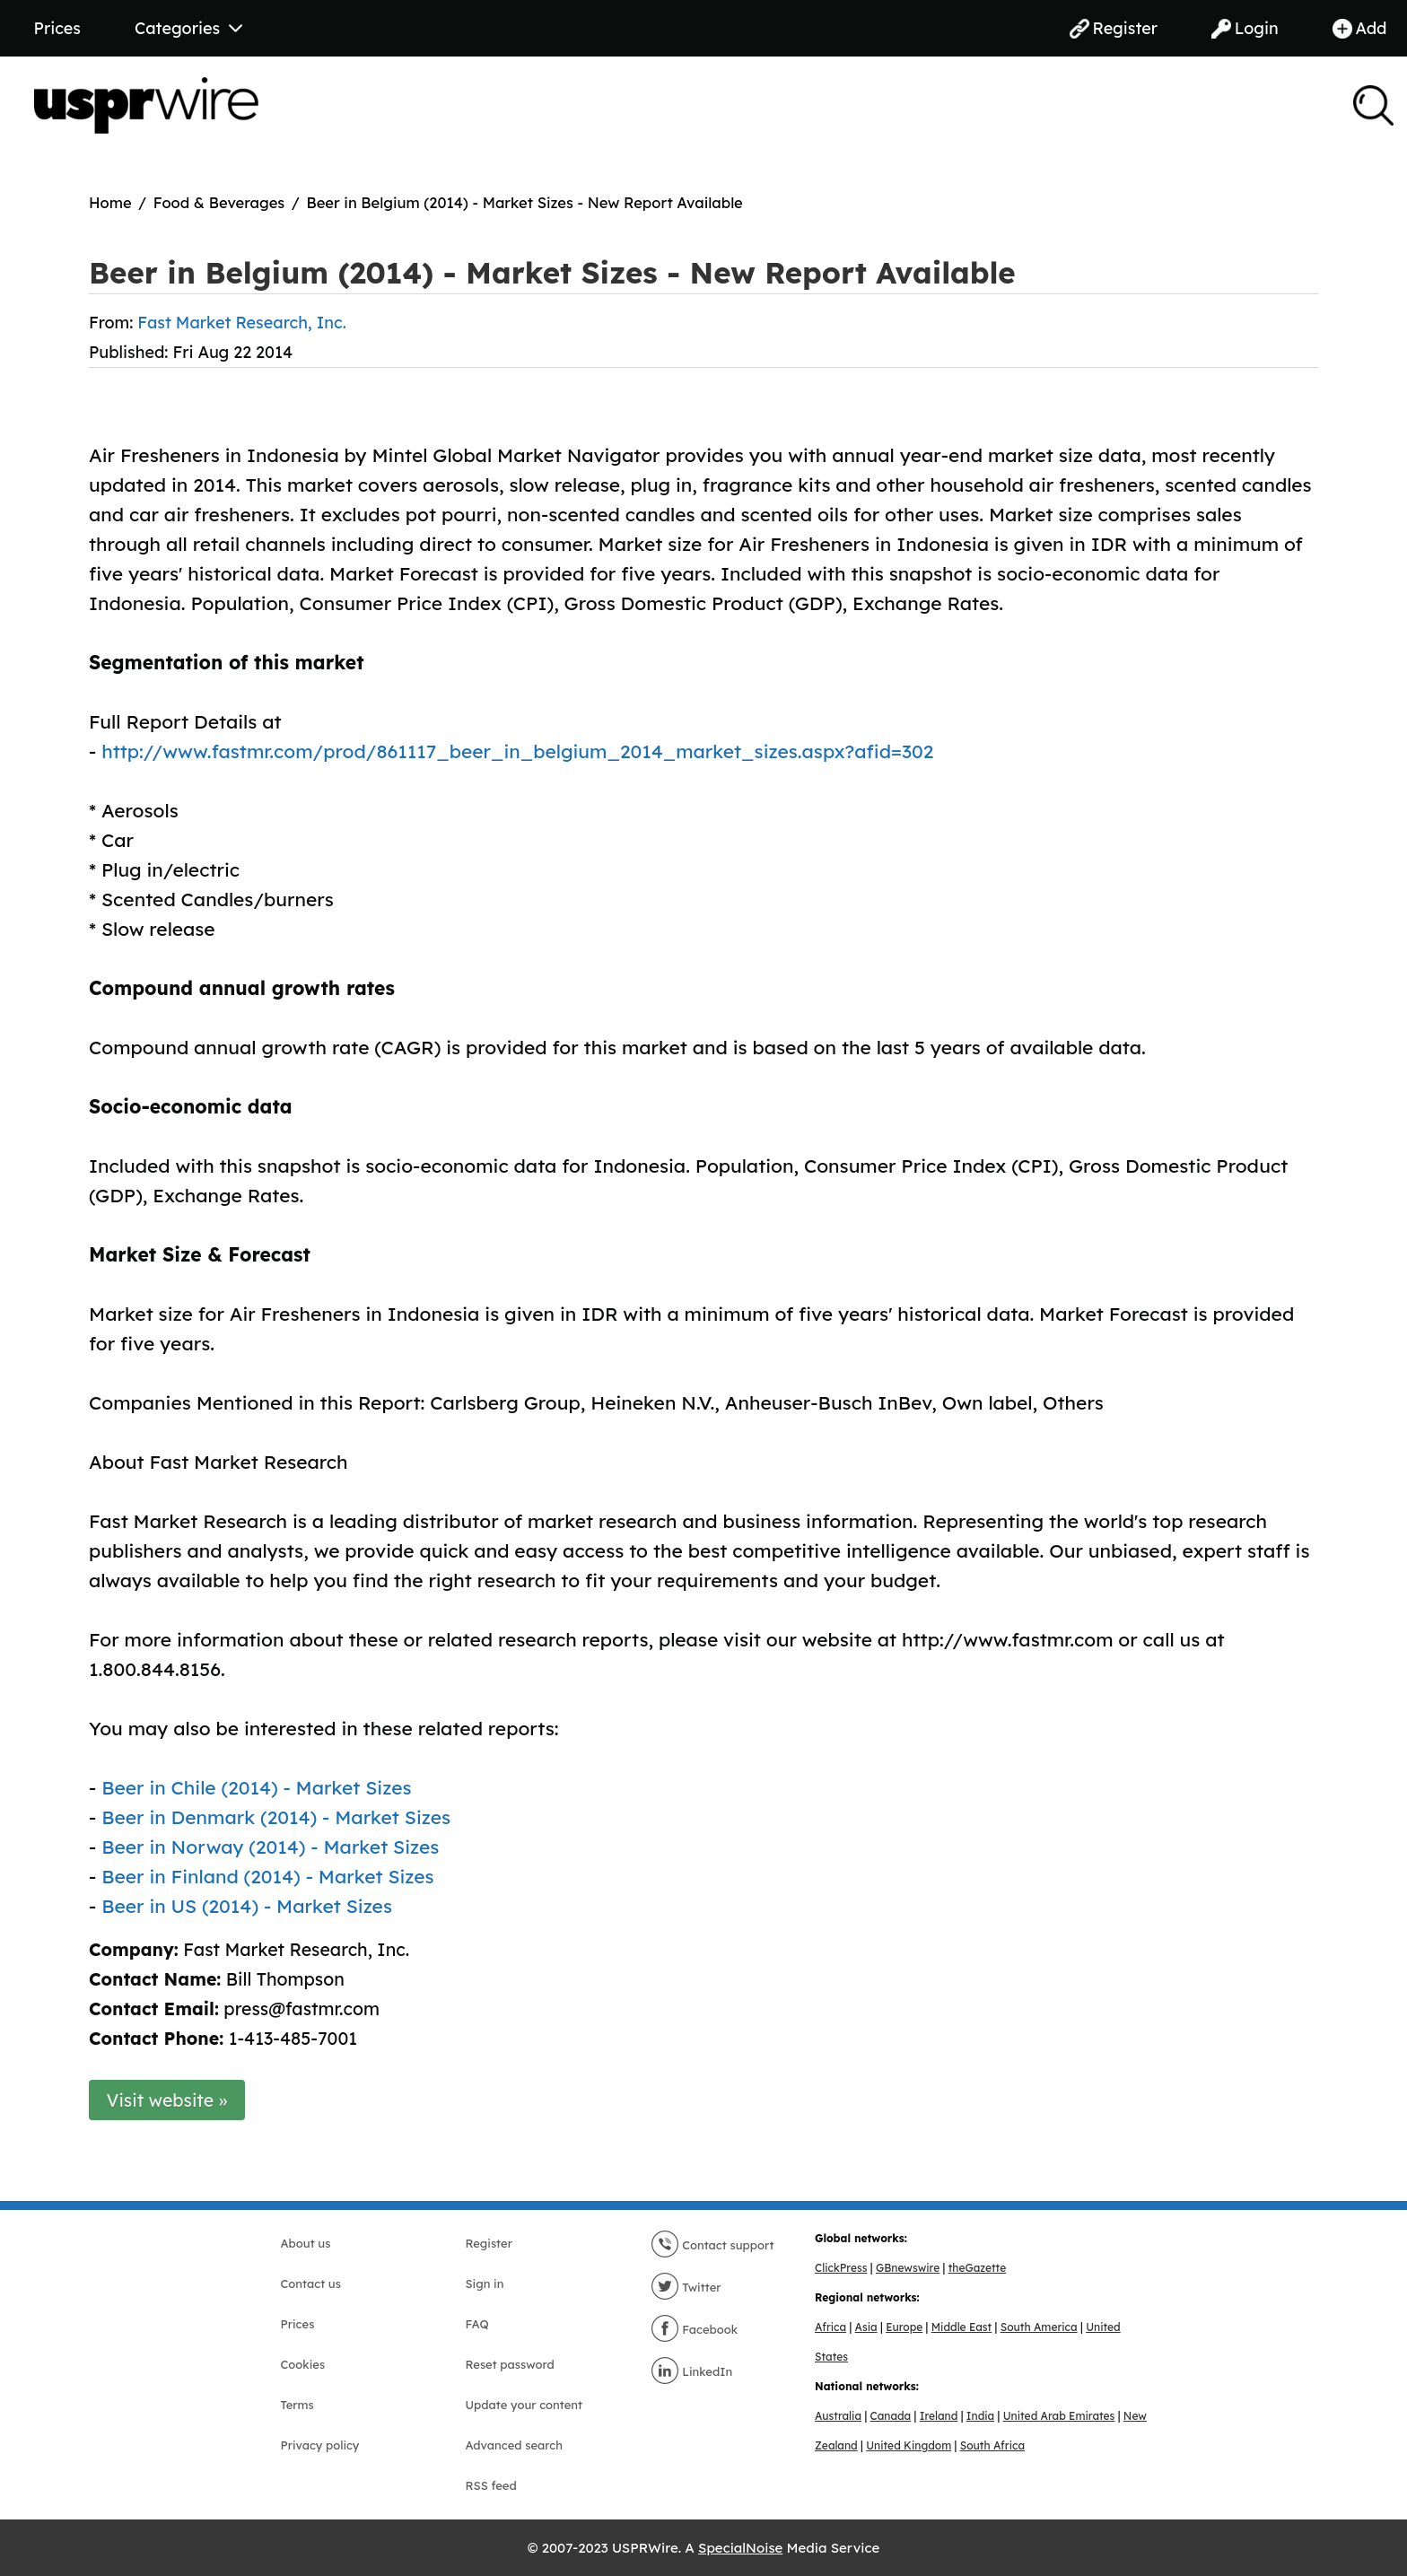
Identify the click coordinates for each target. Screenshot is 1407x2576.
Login (1245, 28)
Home (110, 202)
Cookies (303, 2364)
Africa (830, 2327)
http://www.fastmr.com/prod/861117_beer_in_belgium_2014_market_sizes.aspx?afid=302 (517, 751)
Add (1360, 28)
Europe (904, 2327)
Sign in (485, 2283)
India (980, 2416)
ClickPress (841, 2268)
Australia (838, 2416)
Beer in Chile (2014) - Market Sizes (256, 1787)
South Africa (992, 2445)
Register (1114, 28)
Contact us (311, 2283)
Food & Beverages (219, 202)
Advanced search (514, 2445)
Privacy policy (320, 2445)
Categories (188, 28)
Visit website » (167, 2100)
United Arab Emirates (1059, 2416)
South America (1039, 2327)
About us (306, 2243)
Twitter (686, 2287)
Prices (57, 28)
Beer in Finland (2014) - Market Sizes (267, 1876)
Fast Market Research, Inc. (241, 322)
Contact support (712, 2245)
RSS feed (491, 2485)
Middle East (961, 2327)
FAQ (477, 2324)
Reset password (510, 2364)
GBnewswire (907, 2268)
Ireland (939, 2416)
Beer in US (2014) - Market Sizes (246, 1905)
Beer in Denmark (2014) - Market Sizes (275, 1817)
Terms (297, 2404)
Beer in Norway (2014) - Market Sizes (270, 1846)
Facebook (694, 2329)
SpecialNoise (740, 2547)
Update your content (524, 2404)
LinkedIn (692, 2371)
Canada (891, 2416)
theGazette (977, 2268)
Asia (866, 2327)
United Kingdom (908, 2445)
